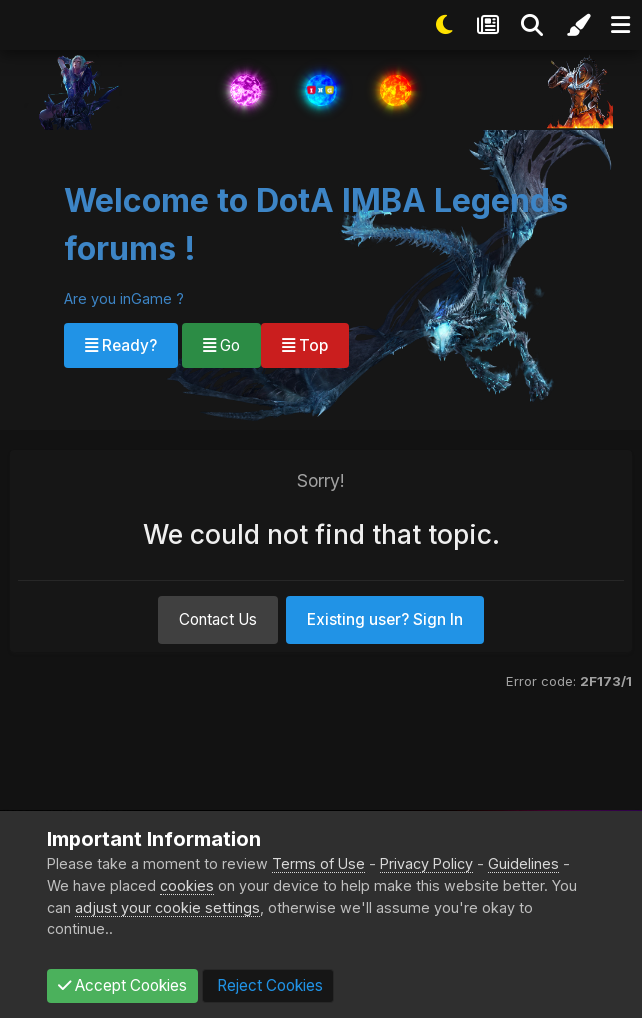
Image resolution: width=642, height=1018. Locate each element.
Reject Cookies (268, 985)
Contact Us (218, 619)
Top (305, 345)
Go (221, 345)
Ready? (121, 345)
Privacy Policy (426, 863)
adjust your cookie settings (167, 907)
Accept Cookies (122, 985)
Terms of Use (318, 863)
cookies (187, 885)
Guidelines (523, 863)
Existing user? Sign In (385, 619)
